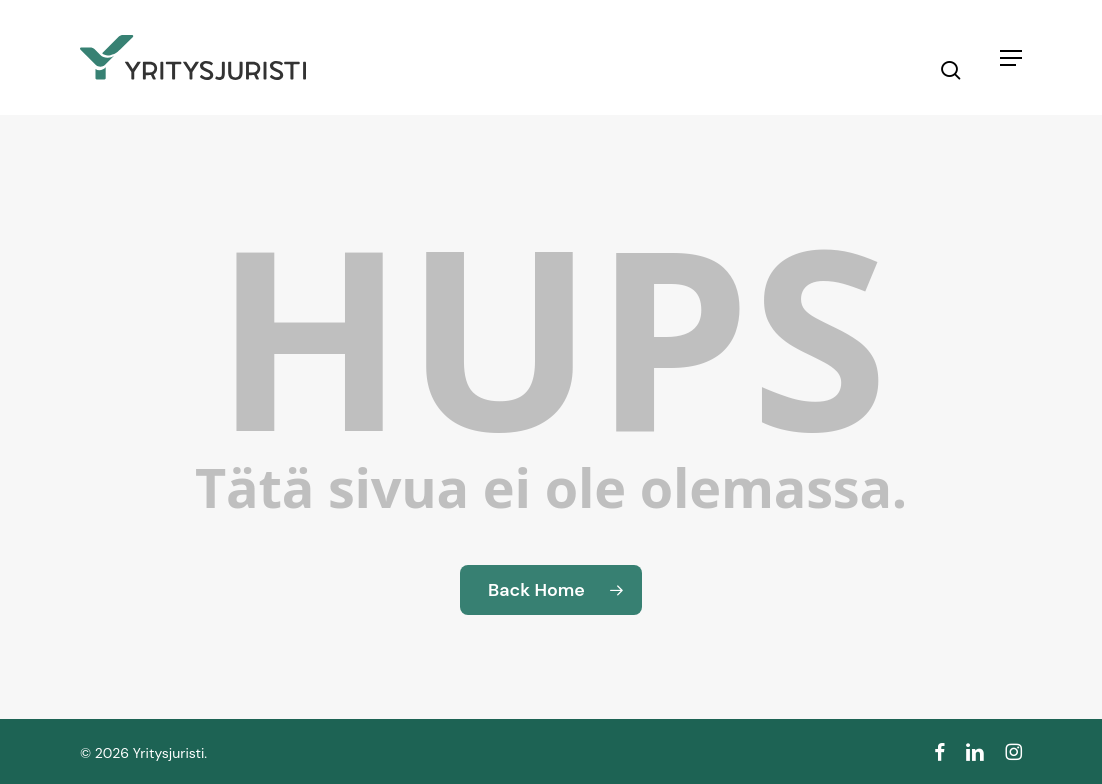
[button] (1011, 58)
